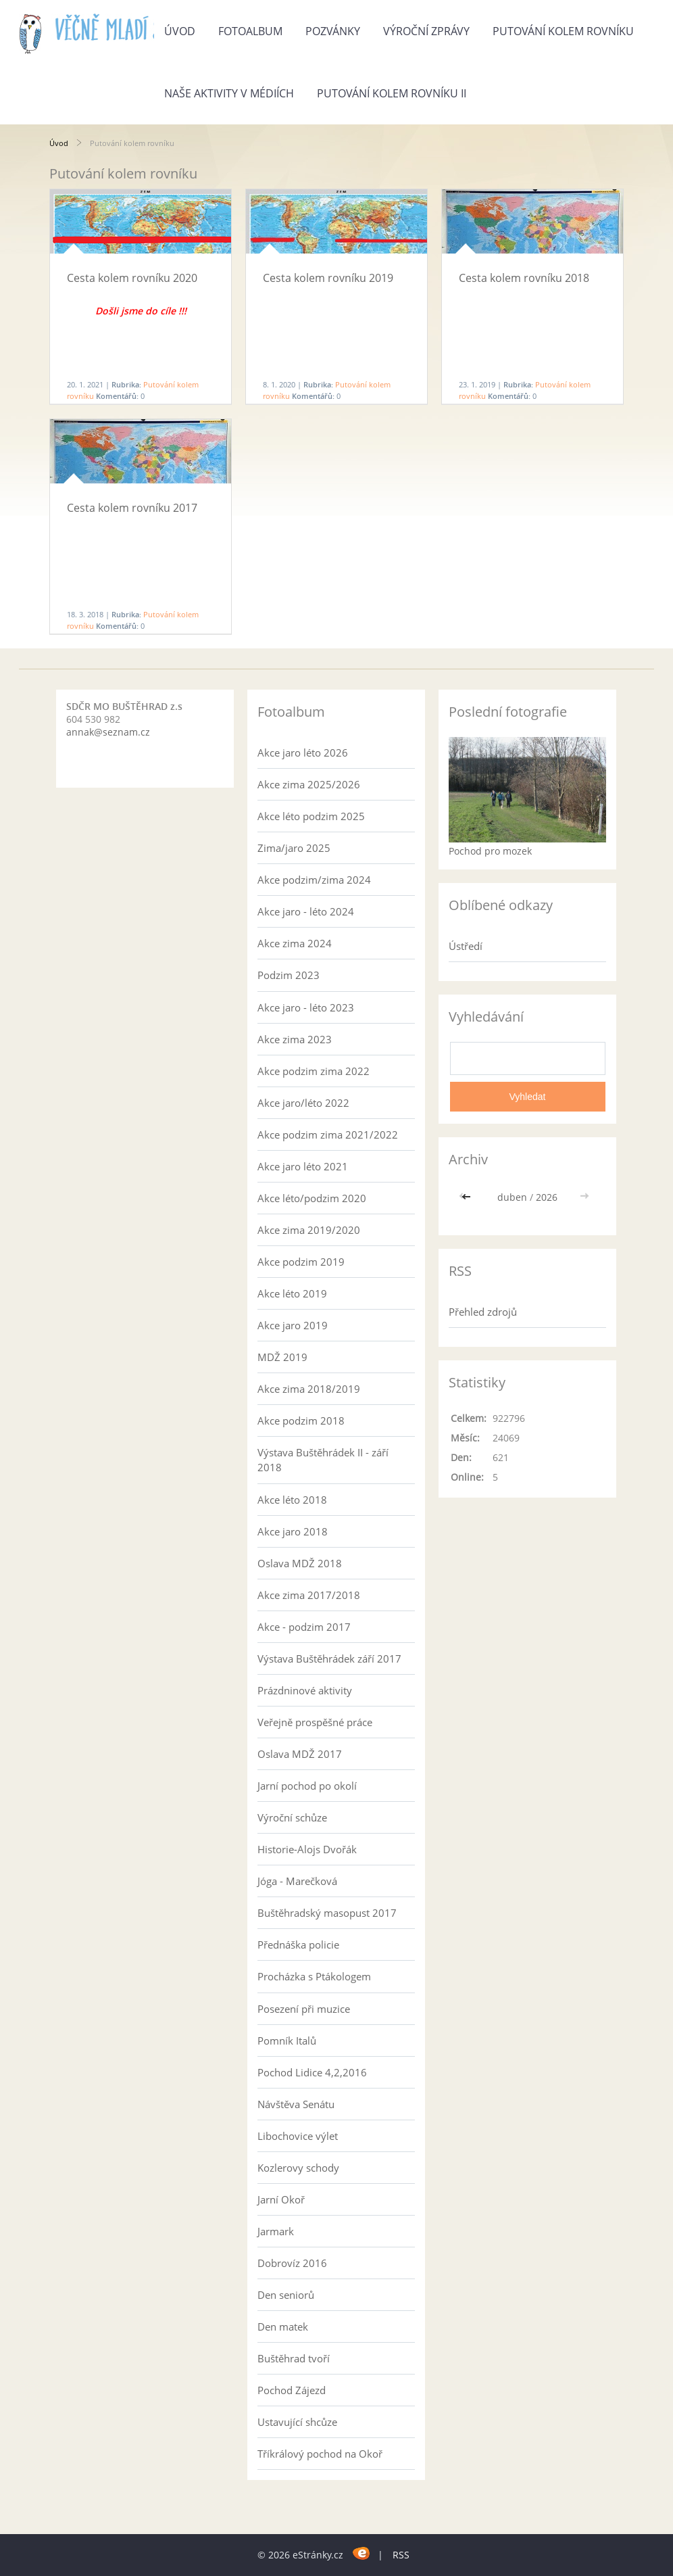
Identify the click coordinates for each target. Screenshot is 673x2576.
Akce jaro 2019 (292, 1325)
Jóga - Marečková (297, 1881)
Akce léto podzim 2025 (311, 816)
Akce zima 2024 (294, 943)
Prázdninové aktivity (304, 1690)
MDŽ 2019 (282, 1357)
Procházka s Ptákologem (314, 1976)
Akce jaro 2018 (292, 1531)
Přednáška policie (298, 1944)
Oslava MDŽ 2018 (299, 1563)
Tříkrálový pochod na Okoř (319, 2453)
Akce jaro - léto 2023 (305, 1007)
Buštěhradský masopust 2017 (327, 1912)
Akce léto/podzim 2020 (311, 1198)
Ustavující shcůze (297, 2422)
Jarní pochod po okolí (307, 1785)
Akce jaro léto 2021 (302, 1166)
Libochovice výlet (297, 2136)
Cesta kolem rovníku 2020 (132, 277)
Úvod (179, 31)
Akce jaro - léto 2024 (305, 911)
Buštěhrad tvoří (293, 2358)
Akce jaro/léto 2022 (303, 1103)
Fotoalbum (250, 31)
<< (467, 1197)
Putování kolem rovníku (563, 31)
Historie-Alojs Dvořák (307, 1849)
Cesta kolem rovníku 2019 (328, 277)
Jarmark (275, 2231)
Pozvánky (332, 31)
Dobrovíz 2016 (292, 2263)
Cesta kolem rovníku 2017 (132, 507)
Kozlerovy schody (298, 2167)
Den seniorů (285, 2294)
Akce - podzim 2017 (304, 1626)
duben (512, 1197)
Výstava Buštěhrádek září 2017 (329, 1658)
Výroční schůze (292, 1817)
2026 (546, 1197)
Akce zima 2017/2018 (308, 1595)
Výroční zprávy (426, 31)
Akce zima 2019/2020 (308, 1230)
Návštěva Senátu (295, 2104)
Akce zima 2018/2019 (308, 1389)
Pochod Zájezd (291, 2390)
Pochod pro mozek (490, 850)
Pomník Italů (286, 2040)
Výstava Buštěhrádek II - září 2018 (323, 1460)
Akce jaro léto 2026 (302, 752)
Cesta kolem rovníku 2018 (524, 277)
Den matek (282, 2326)
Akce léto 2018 (292, 1499)
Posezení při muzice (303, 2009)
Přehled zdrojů (483, 1311)
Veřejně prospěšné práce (314, 1722)
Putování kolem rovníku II (391, 93)
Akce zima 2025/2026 (308, 784)
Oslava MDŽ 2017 (299, 1754)
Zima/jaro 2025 (293, 848)
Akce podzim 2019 (301, 1261)
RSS (401, 2554)
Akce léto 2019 (292, 1293)
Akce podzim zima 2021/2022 (327, 1134)
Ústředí (465, 946)
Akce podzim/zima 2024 (314, 879)
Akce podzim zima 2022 (313, 1071)
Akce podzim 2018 (301, 1420)
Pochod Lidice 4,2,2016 (312, 2072)
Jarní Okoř (281, 2199)
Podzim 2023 (288, 975)
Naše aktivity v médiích (229, 93)
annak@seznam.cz (108, 731)
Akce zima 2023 (294, 1039)
